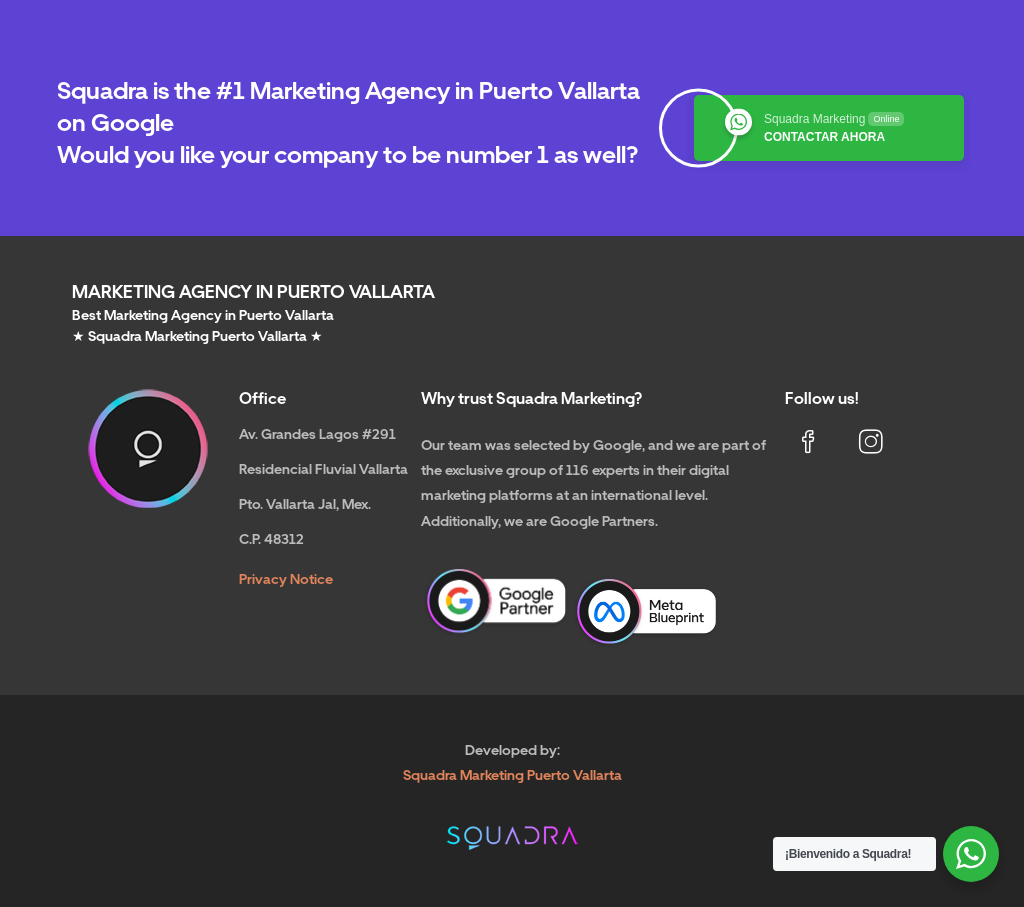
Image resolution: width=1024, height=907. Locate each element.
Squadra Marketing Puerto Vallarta (512, 775)
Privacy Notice (286, 579)
